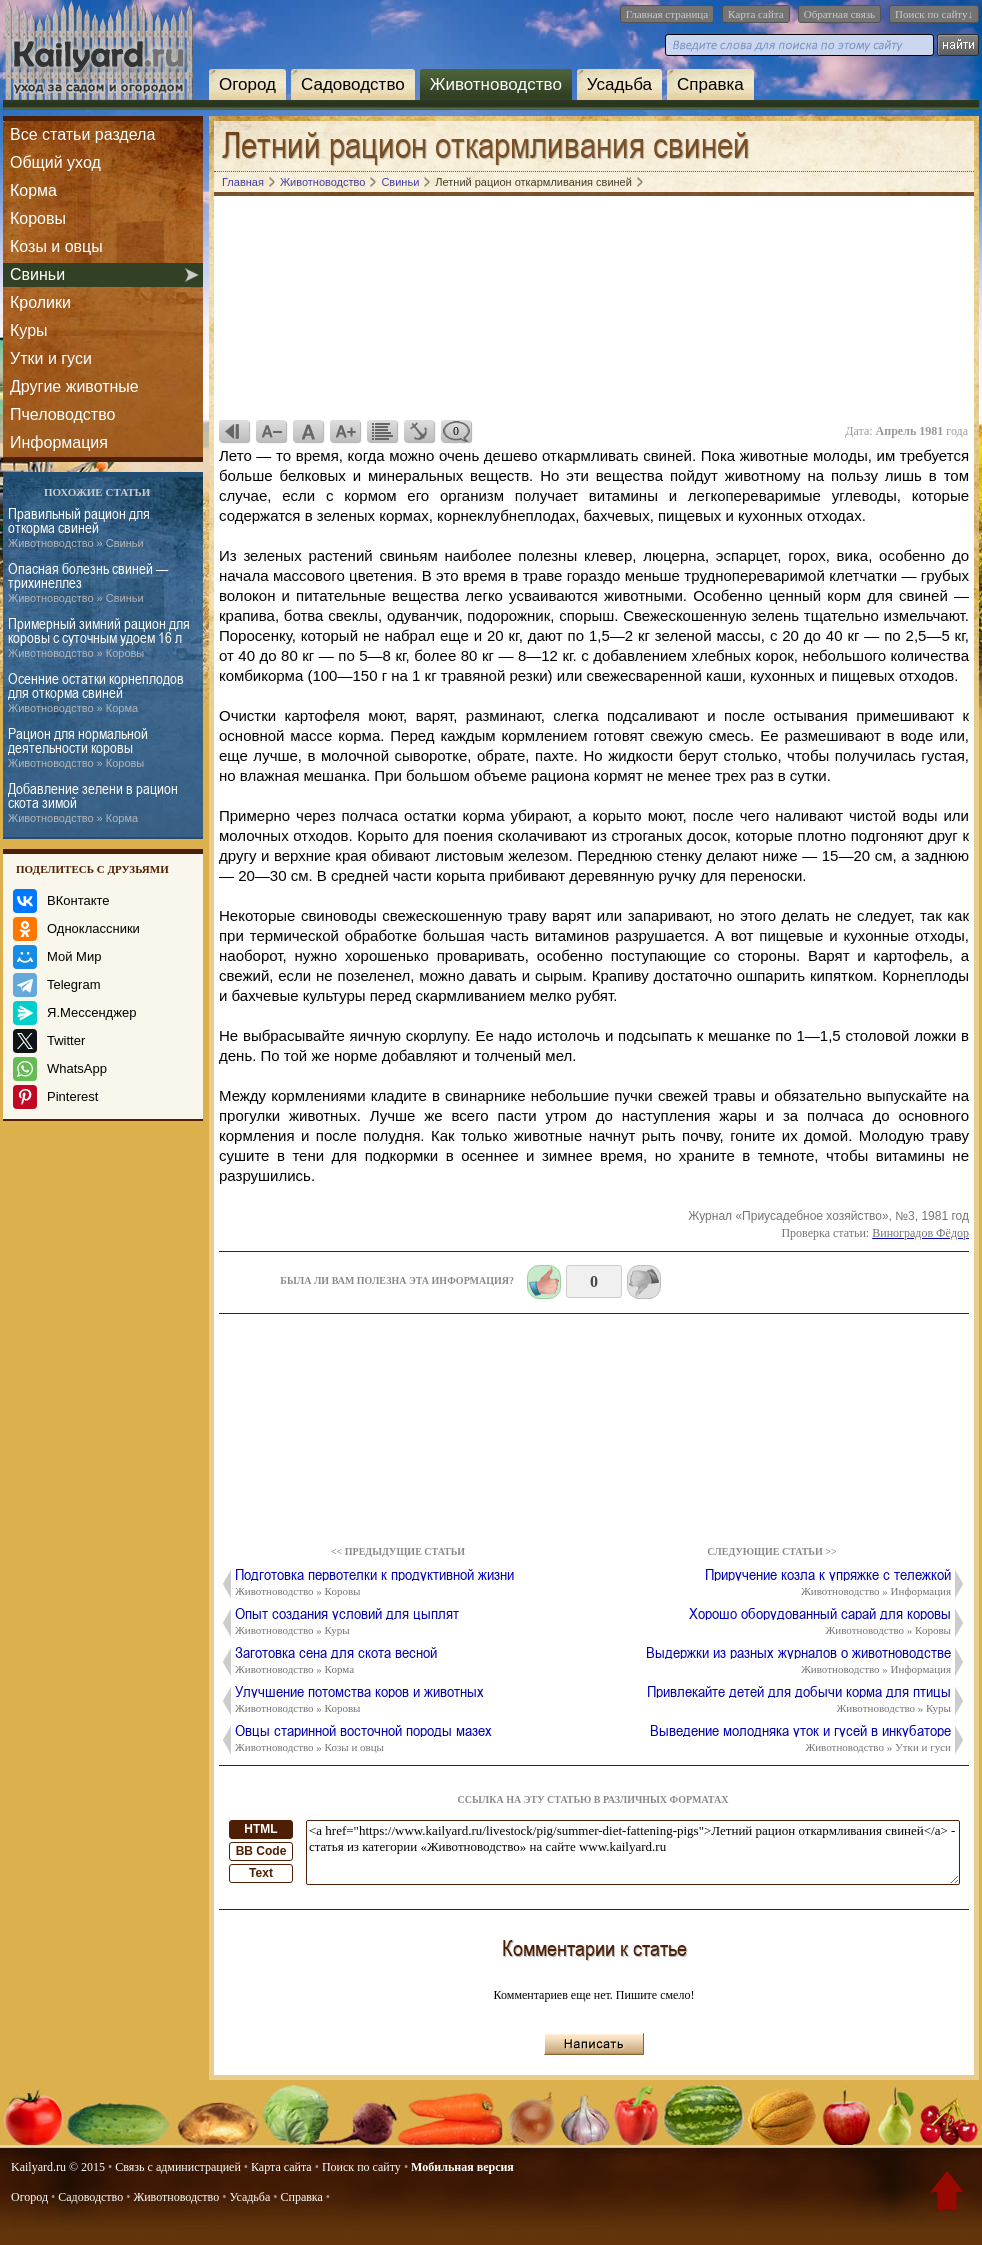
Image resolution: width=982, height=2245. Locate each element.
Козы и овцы (56, 246)
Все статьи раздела (82, 134)
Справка (710, 84)
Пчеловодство (62, 414)
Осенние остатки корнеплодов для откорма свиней (96, 693)
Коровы (38, 218)
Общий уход (55, 162)
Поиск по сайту (361, 2167)
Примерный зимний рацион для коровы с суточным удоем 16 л (99, 638)
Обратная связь (839, 14)
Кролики (40, 302)
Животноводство (496, 84)
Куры (29, 330)
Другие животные (74, 386)
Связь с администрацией (178, 2167)
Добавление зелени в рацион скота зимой (93, 803)
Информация (59, 442)
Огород (247, 84)
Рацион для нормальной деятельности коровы (78, 748)
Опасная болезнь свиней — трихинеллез (88, 583)
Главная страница (667, 14)
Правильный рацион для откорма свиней (79, 528)
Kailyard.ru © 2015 (58, 2167)
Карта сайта (756, 14)
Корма (33, 190)
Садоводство (353, 84)
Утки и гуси (51, 358)
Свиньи (37, 274)
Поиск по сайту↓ (934, 14)
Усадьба (619, 84)
